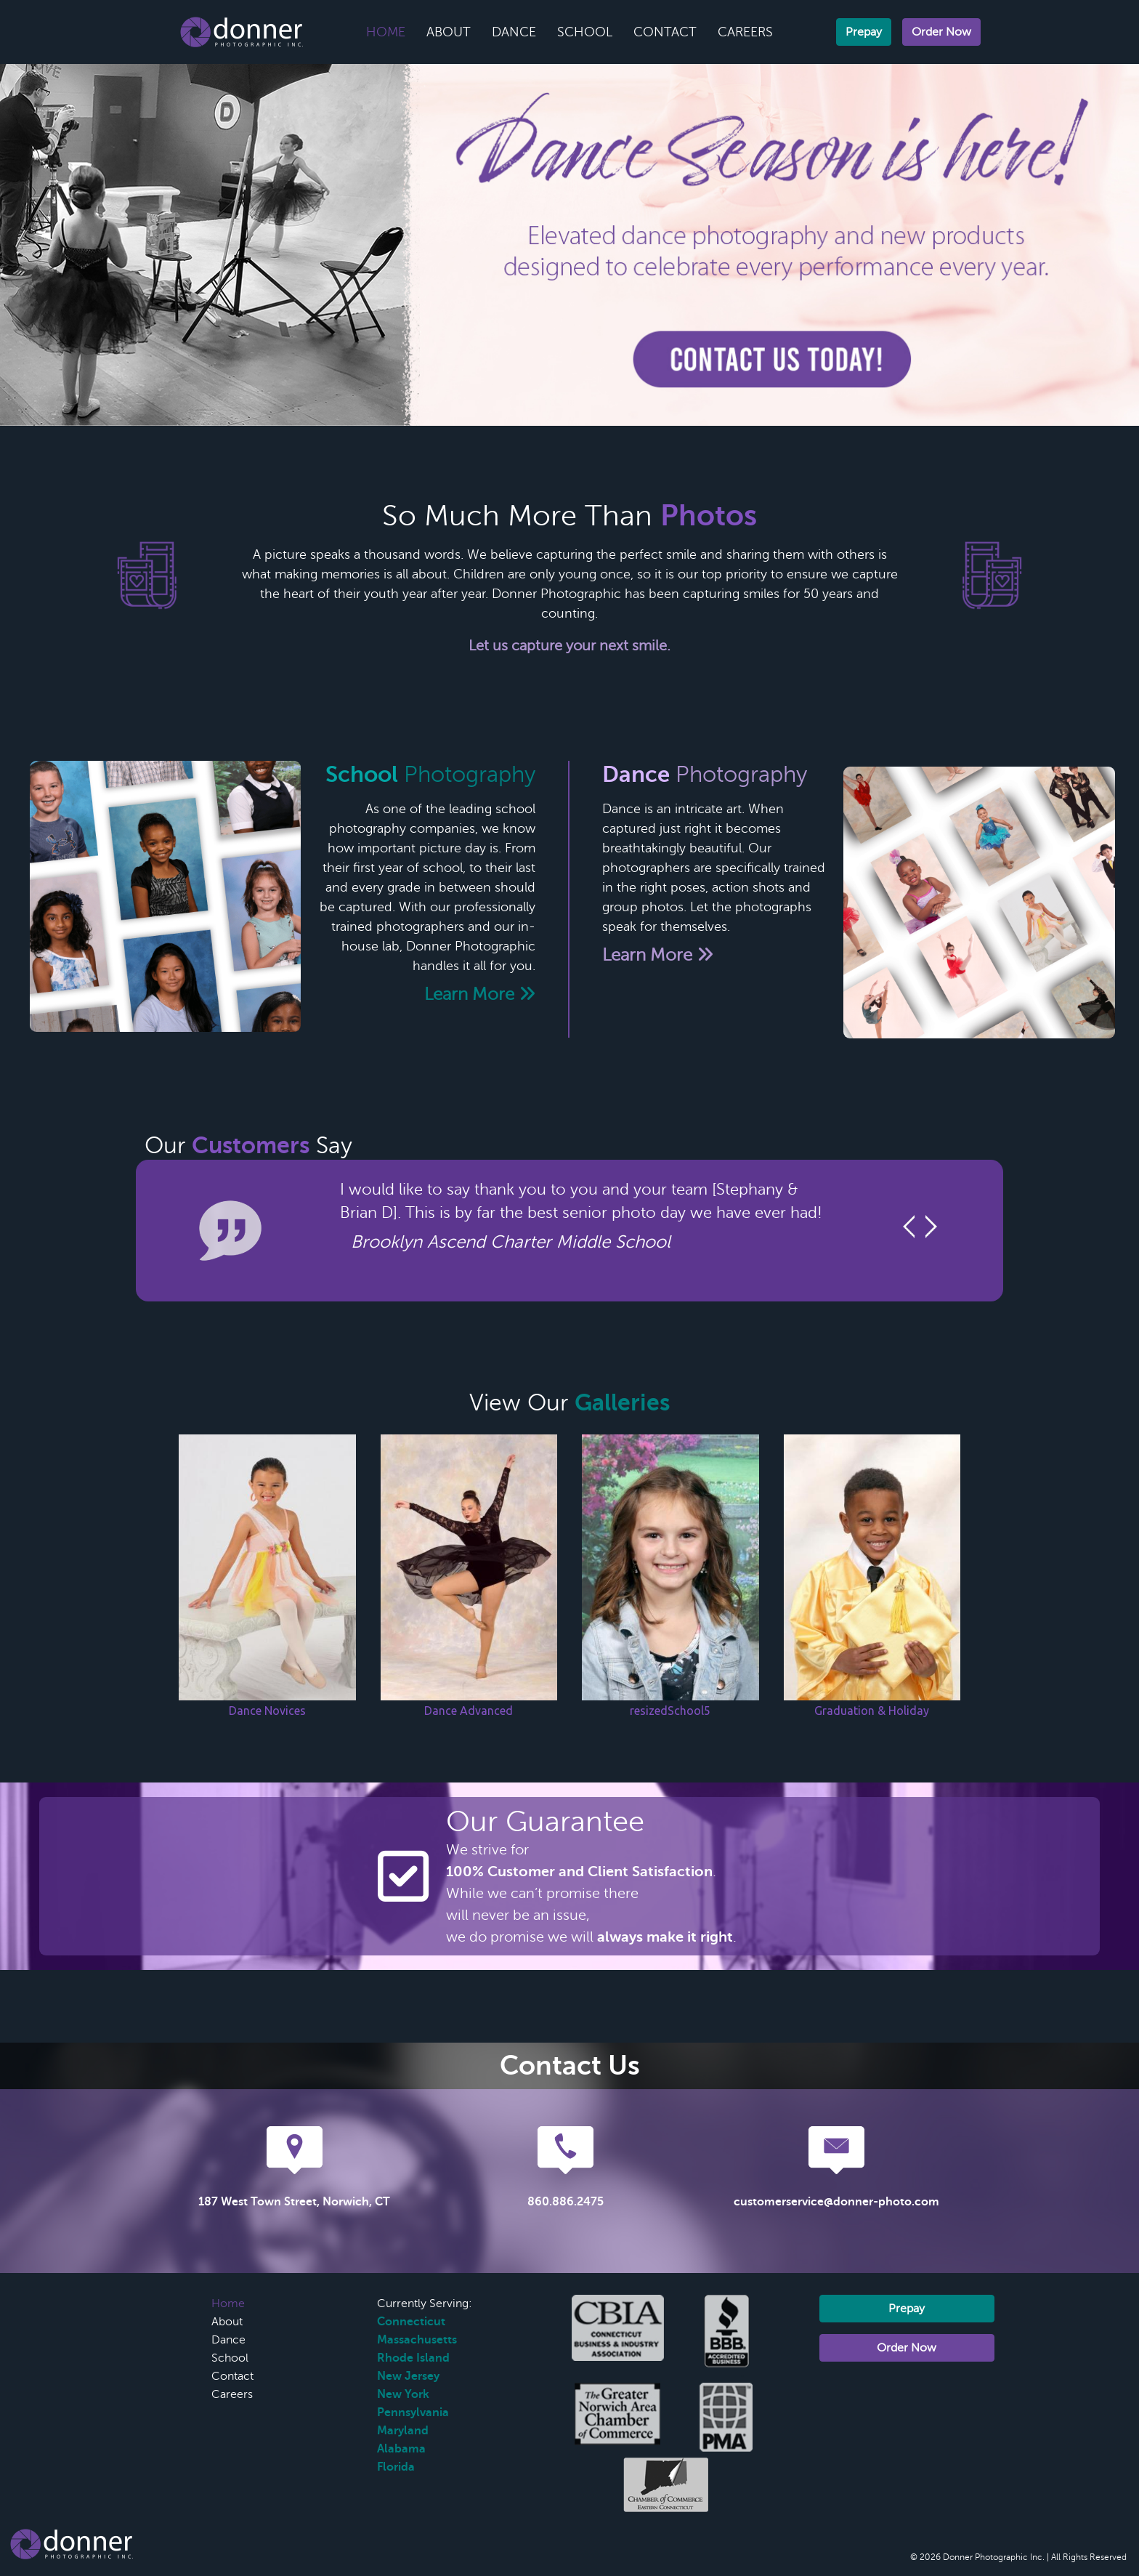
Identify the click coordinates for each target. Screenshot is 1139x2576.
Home (385, 32)
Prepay (864, 32)
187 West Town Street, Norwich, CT (294, 2201)
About (448, 32)
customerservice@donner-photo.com (836, 2201)
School (584, 32)
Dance (514, 32)
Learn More (479, 994)
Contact (665, 32)
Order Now (941, 32)
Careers (745, 32)
